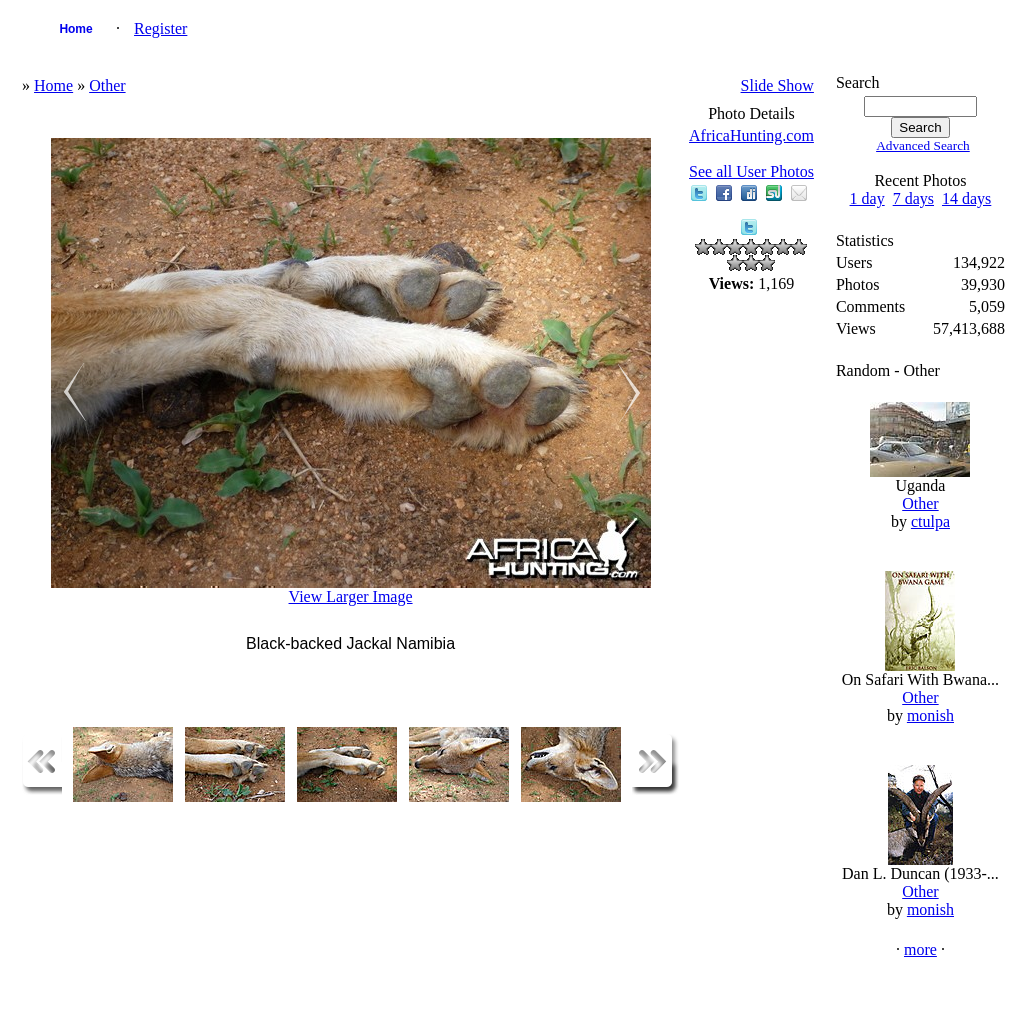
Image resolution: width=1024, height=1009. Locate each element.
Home (75, 29)
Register (160, 28)
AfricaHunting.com (751, 135)
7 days (913, 198)
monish (930, 715)
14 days (966, 198)
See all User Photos (751, 171)
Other (107, 85)
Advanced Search (923, 145)
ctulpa (930, 521)
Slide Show (777, 85)
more (920, 949)
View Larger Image (351, 596)
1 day (867, 198)
